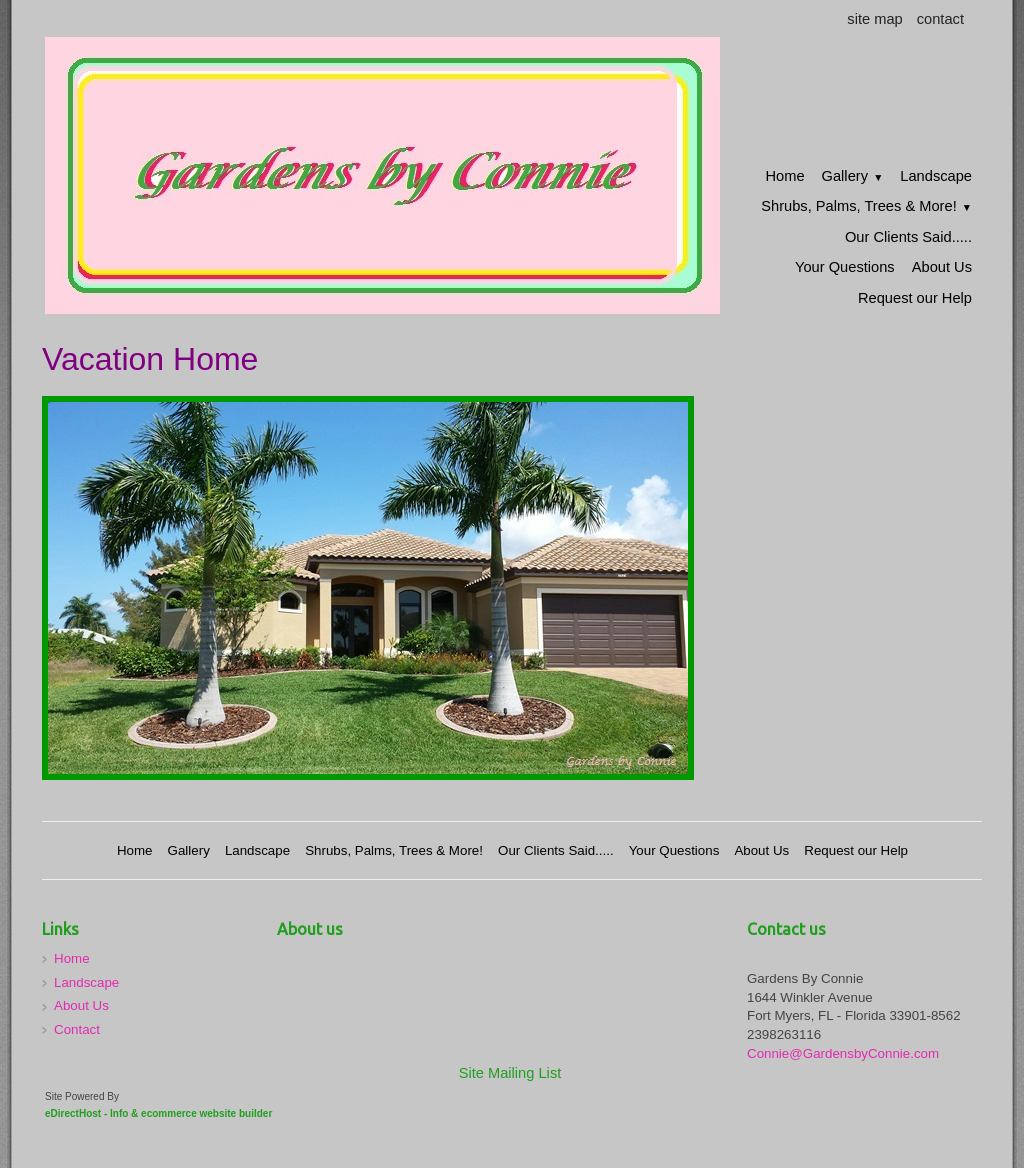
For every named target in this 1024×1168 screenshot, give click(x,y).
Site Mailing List (510, 1073)
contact (940, 19)
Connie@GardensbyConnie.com (843, 1053)
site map (874, 19)
